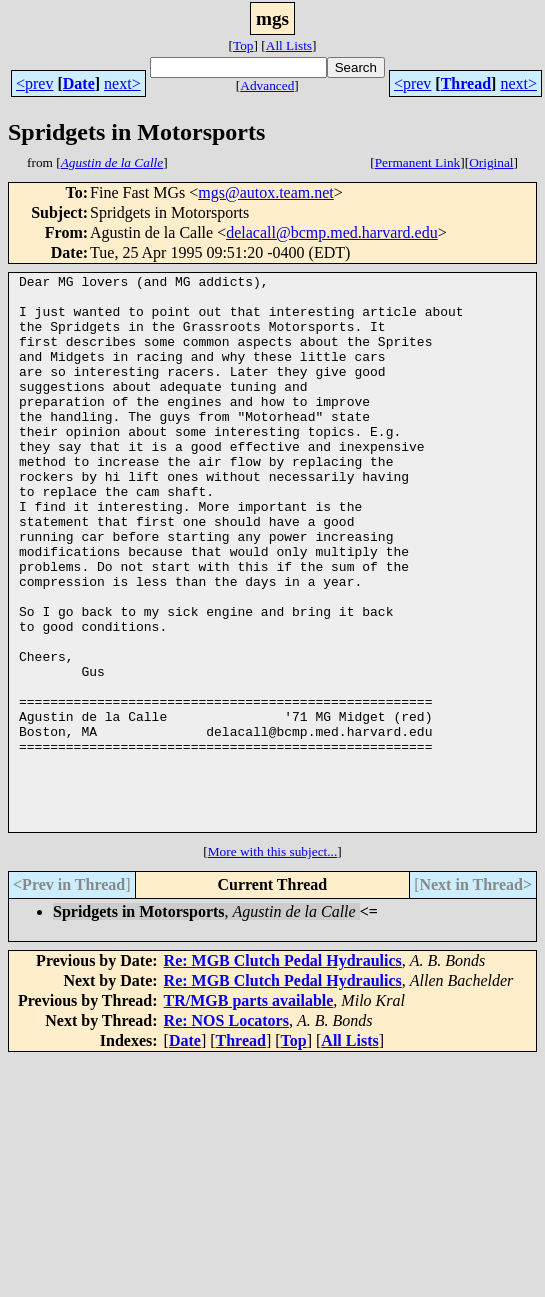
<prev (34, 83)
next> (122, 83)
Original (491, 162)
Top (243, 45)
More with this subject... (273, 962)
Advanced (267, 85)
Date (79, 83)
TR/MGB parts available (249, 1111)
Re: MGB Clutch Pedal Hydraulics (283, 1071)
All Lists (289, 45)
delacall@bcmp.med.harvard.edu (332, 232)
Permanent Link (418, 162)
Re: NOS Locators (226, 1131)
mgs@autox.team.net (266, 192)
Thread (466, 83)
